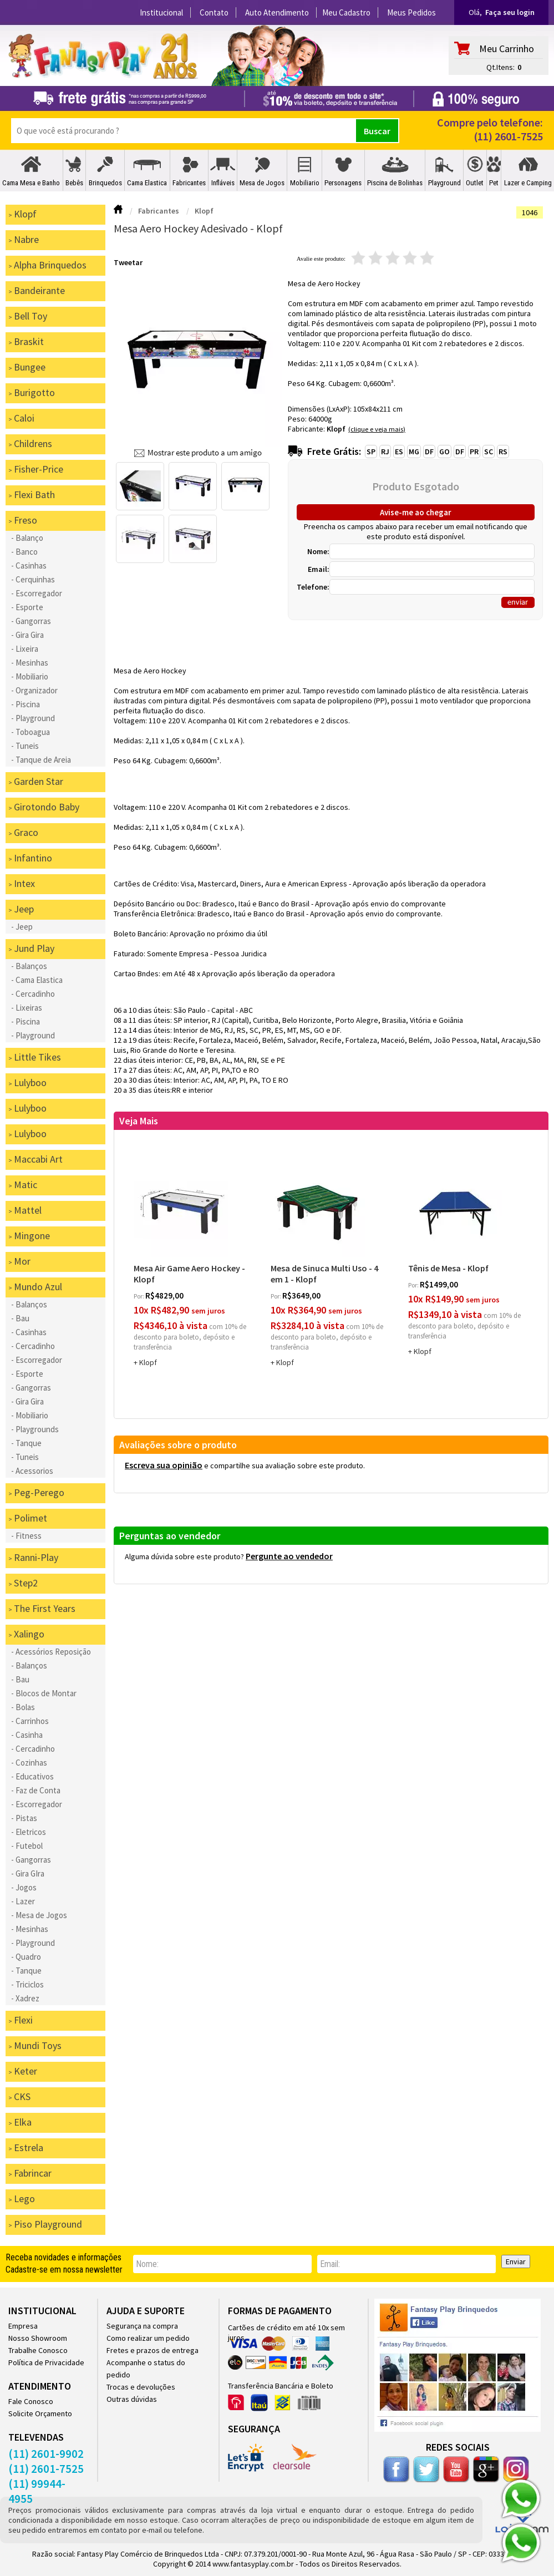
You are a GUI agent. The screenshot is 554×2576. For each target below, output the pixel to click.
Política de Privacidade (46, 2362)
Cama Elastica (147, 183)
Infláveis (223, 183)
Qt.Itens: (500, 67)
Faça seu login (510, 12)
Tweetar (128, 262)
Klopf (336, 429)
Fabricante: (307, 429)
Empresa (23, 2326)
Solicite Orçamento (40, 2413)
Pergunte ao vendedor (289, 1555)
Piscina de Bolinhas (395, 183)
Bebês (74, 183)
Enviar (516, 2261)
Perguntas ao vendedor (169, 1535)
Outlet (475, 183)
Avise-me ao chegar (415, 512)
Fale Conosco (30, 2401)
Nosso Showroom (37, 2338)
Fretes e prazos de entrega (152, 2350)
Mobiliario (304, 183)
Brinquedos (105, 183)
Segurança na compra (142, 2326)
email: (330, 2264)
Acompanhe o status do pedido (145, 2368)
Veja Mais (138, 1120)
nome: (147, 2264)
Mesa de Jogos (262, 183)
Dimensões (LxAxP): (320, 409)
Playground (444, 183)
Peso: (298, 419)
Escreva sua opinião (163, 1464)
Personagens (343, 183)
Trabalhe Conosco (38, 2350)
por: (139, 1296)
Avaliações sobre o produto (178, 1444)
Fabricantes (189, 183)
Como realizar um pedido (148, 2338)
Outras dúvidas (131, 2399)
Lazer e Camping (528, 183)
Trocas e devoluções (140, 2387)
